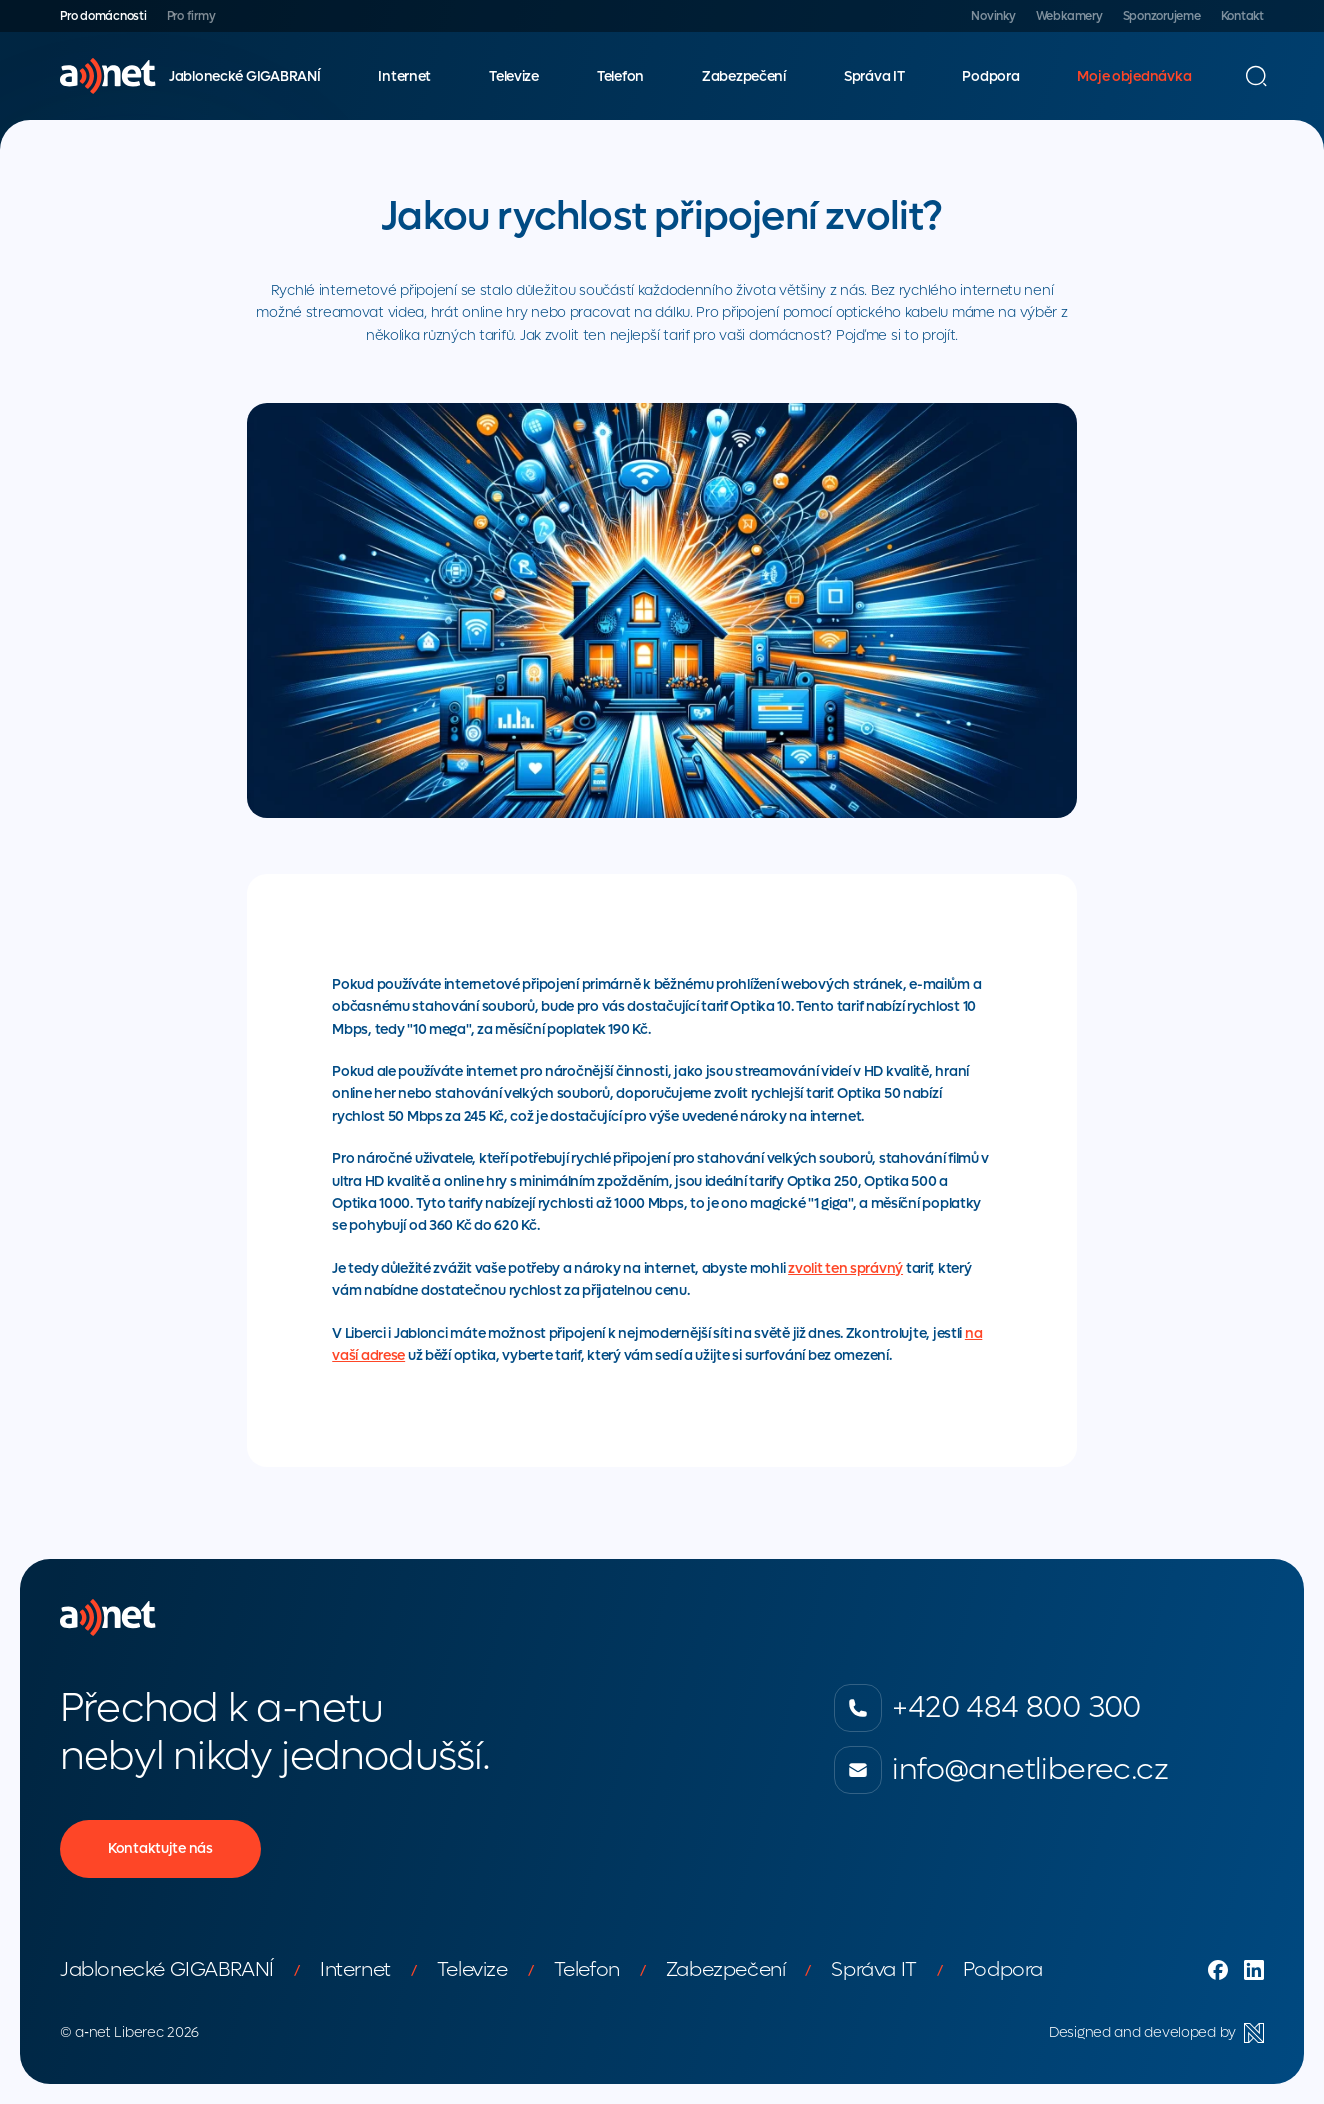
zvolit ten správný (845, 1268)
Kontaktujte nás (160, 1848)
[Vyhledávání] (1256, 76)
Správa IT (874, 76)
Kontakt (1242, 16)
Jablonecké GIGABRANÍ (244, 76)
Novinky (993, 16)
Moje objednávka (1134, 76)
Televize (514, 76)
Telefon (620, 76)
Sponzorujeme (1162, 16)
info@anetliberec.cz (1001, 1770)
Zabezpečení (744, 76)
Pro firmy (191, 16)
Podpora (990, 76)
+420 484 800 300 (987, 1708)
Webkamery (1069, 16)
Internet (404, 76)
